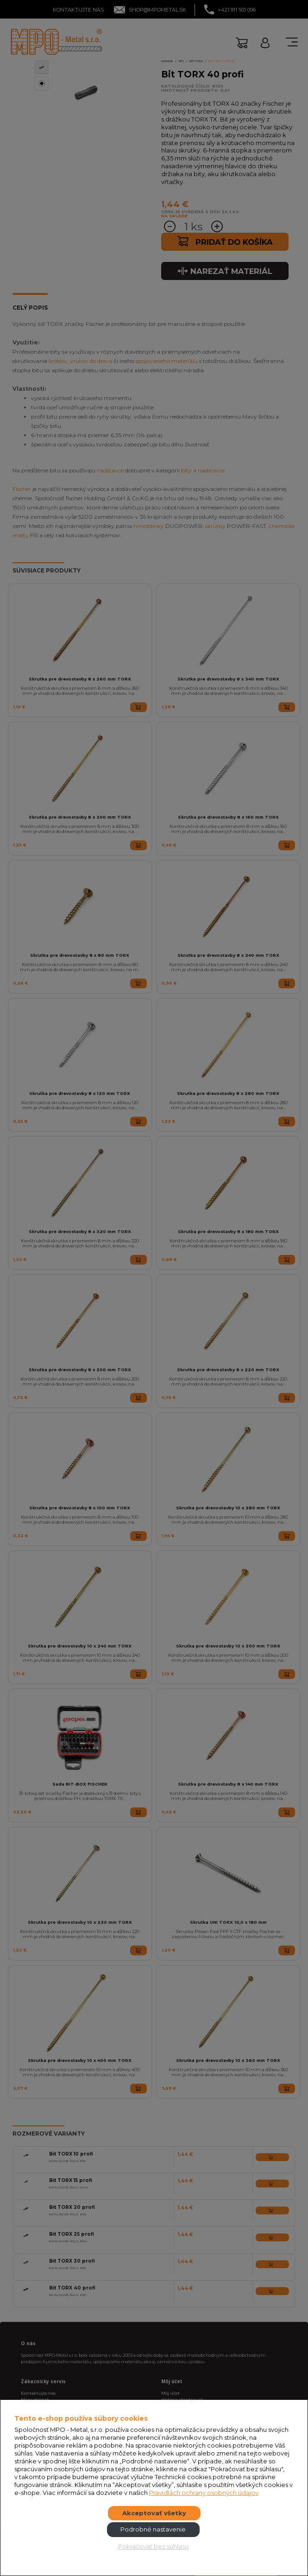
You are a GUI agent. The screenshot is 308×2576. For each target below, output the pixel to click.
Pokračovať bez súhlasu (153, 2546)
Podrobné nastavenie (153, 2529)
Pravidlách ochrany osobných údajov (203, 2492)
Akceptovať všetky (154, 2513)
